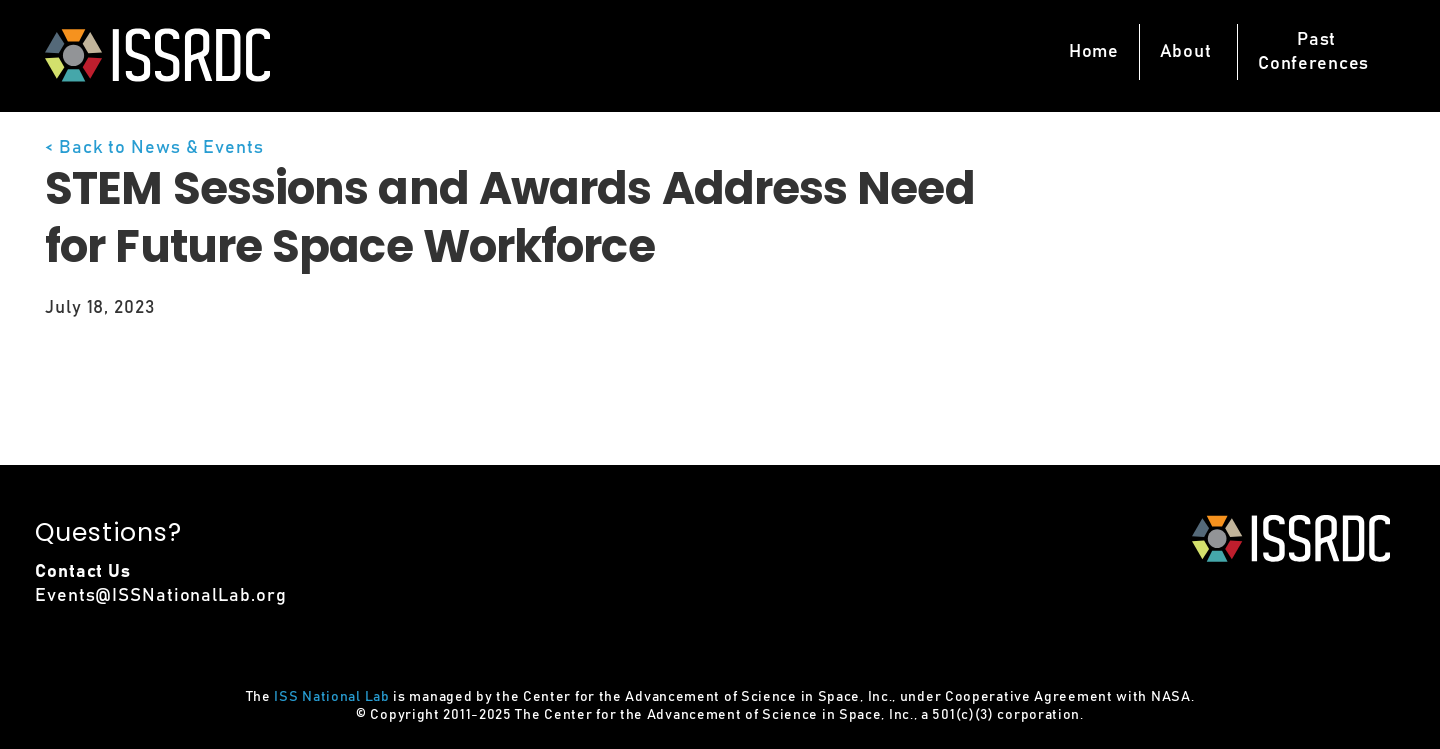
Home (1094, 52)
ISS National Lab (331, 697)
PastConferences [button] (1313, 52)
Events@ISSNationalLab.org (161, 596)
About (1186, 52)
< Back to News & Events (154, 148)
